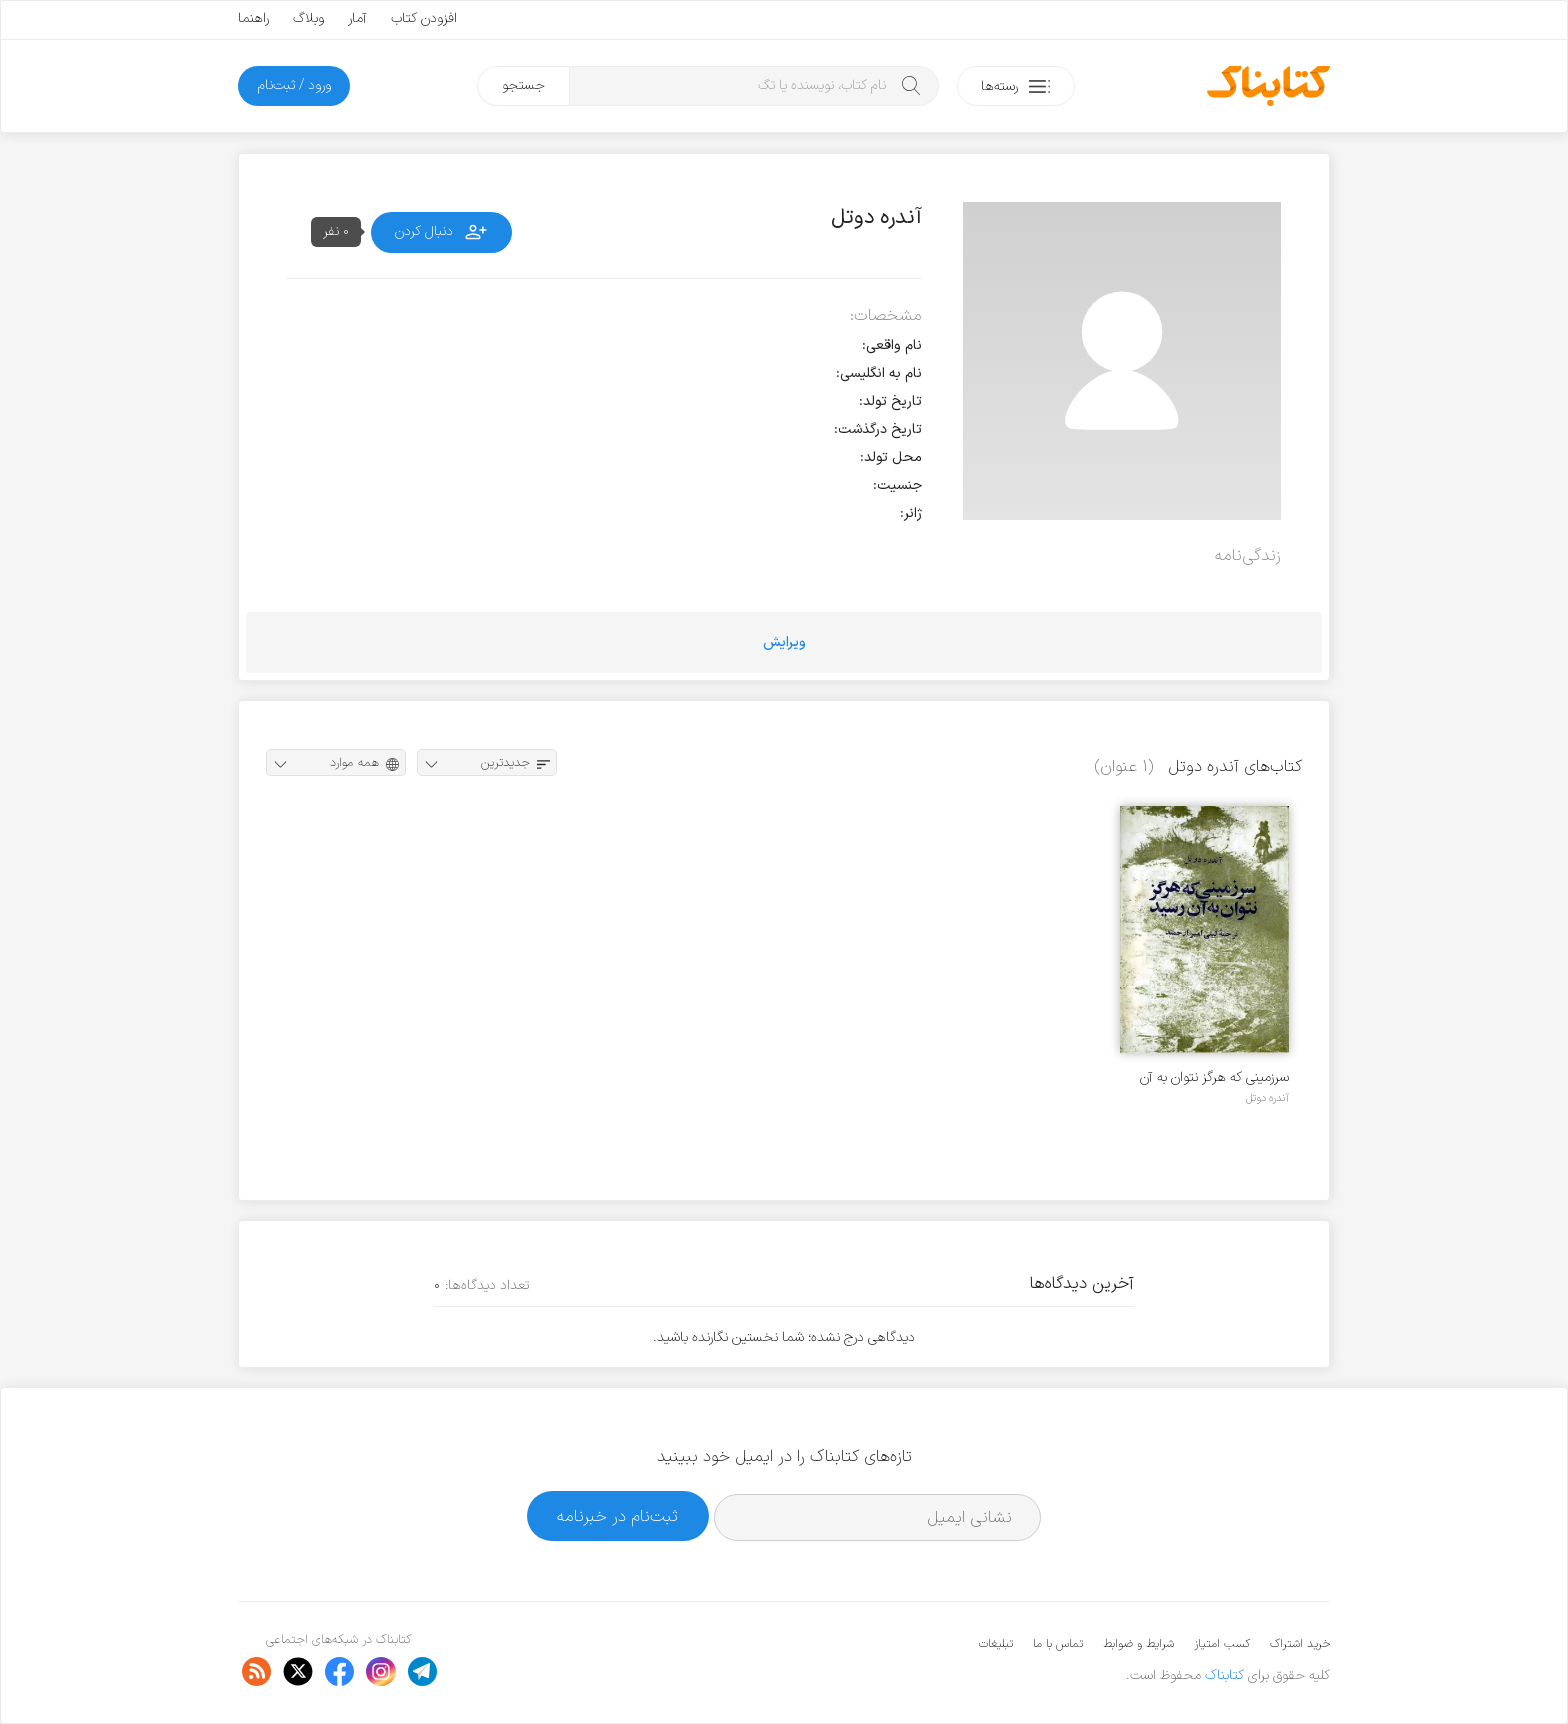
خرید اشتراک (1300, 1644)
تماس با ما (1058, 1644)
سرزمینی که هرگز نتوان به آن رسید (1214, 1077)
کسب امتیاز (1222, 1644)
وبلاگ (308, 18)
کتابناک (1224, 1675)
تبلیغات (996, 1644)
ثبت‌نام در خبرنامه (617, 1516)
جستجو (523, 85)
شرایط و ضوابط (1138, 1644)
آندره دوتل (1267, 1098)
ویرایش (784, 642)
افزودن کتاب (424, 18)
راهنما (253, 18)
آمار (357, 18)
